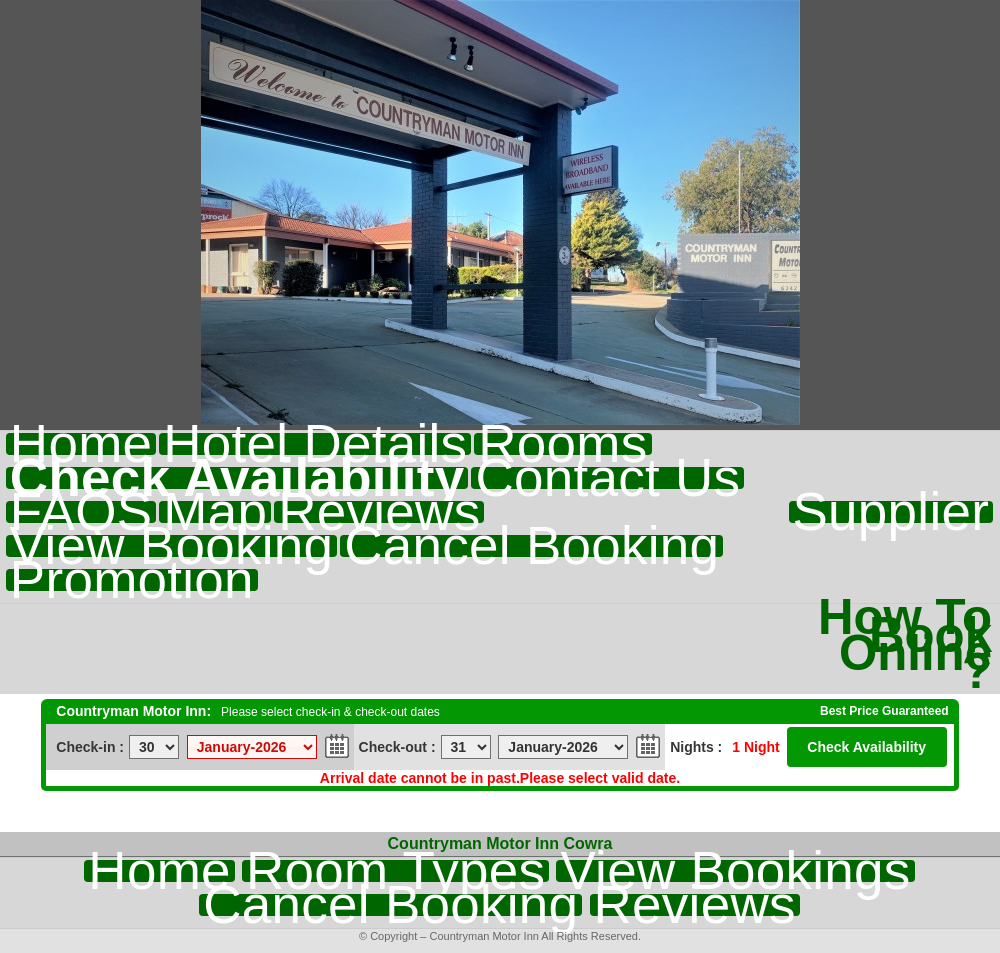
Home (81, 444)
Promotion (132, 580)
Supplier (891, 512)
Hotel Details (315, 444)
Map (215, 512)
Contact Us (607, 478)
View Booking (171, 546)
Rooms (562, 444)
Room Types (395, 871)
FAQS (81, 512)
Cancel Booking (531, 546)
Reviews (379, 512)
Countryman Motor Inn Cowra (500, 843)
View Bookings (735, 871)
